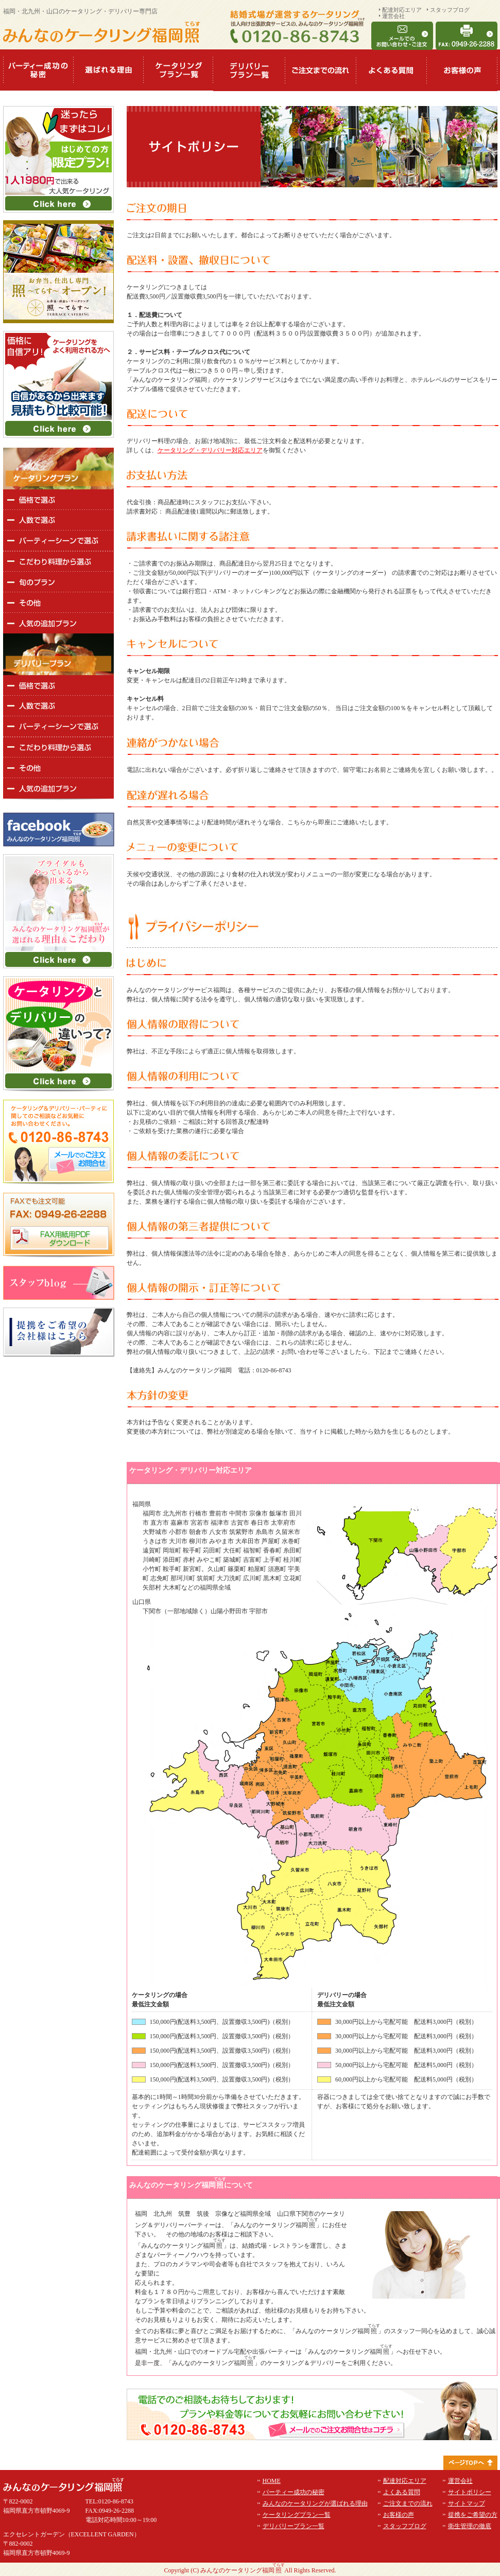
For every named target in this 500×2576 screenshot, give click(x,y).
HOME (272, 2480)
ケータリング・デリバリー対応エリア (210, 450)
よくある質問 (401, 2492)
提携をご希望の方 (472, 2514)
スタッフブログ (450, 10)
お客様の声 (398, 2514)
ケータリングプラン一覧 (297, 2514)
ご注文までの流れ (408, 2503)
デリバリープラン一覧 (293, 2526)
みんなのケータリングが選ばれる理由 (315, 2503)
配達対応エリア (402, 10)
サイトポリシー (469, 2492)
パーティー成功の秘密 (293, 2492)
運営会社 (393, 16)
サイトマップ (466, 2503)
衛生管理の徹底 (469, 2526)
